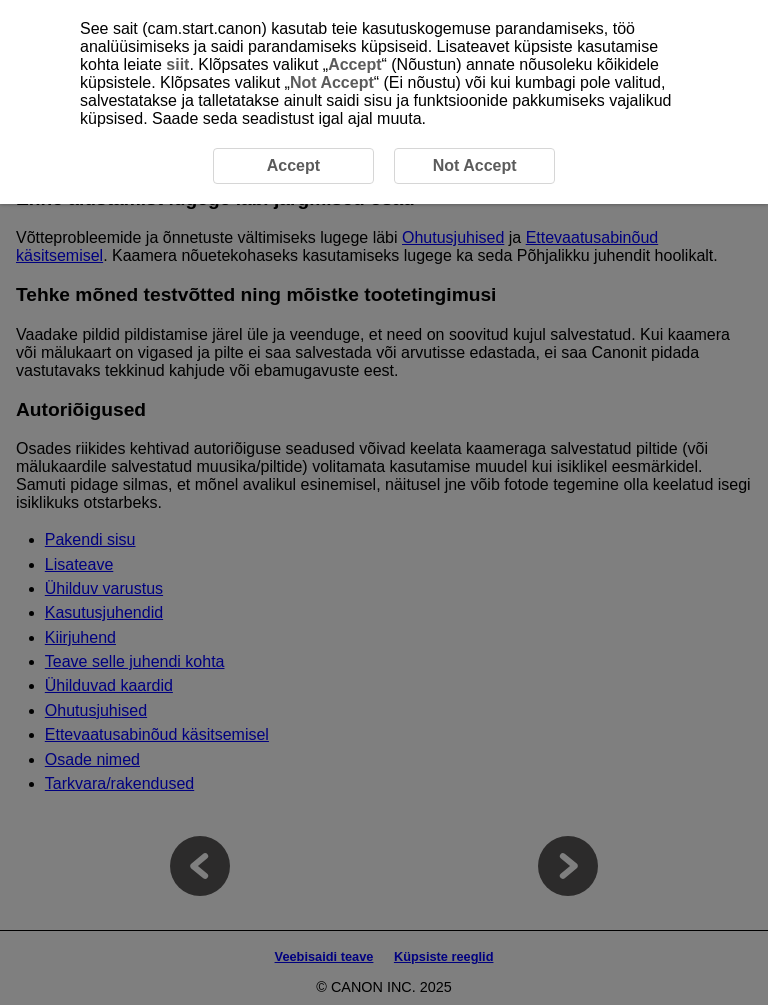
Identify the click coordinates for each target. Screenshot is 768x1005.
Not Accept (332, 82)
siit (177, 64)
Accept (354, 64)
